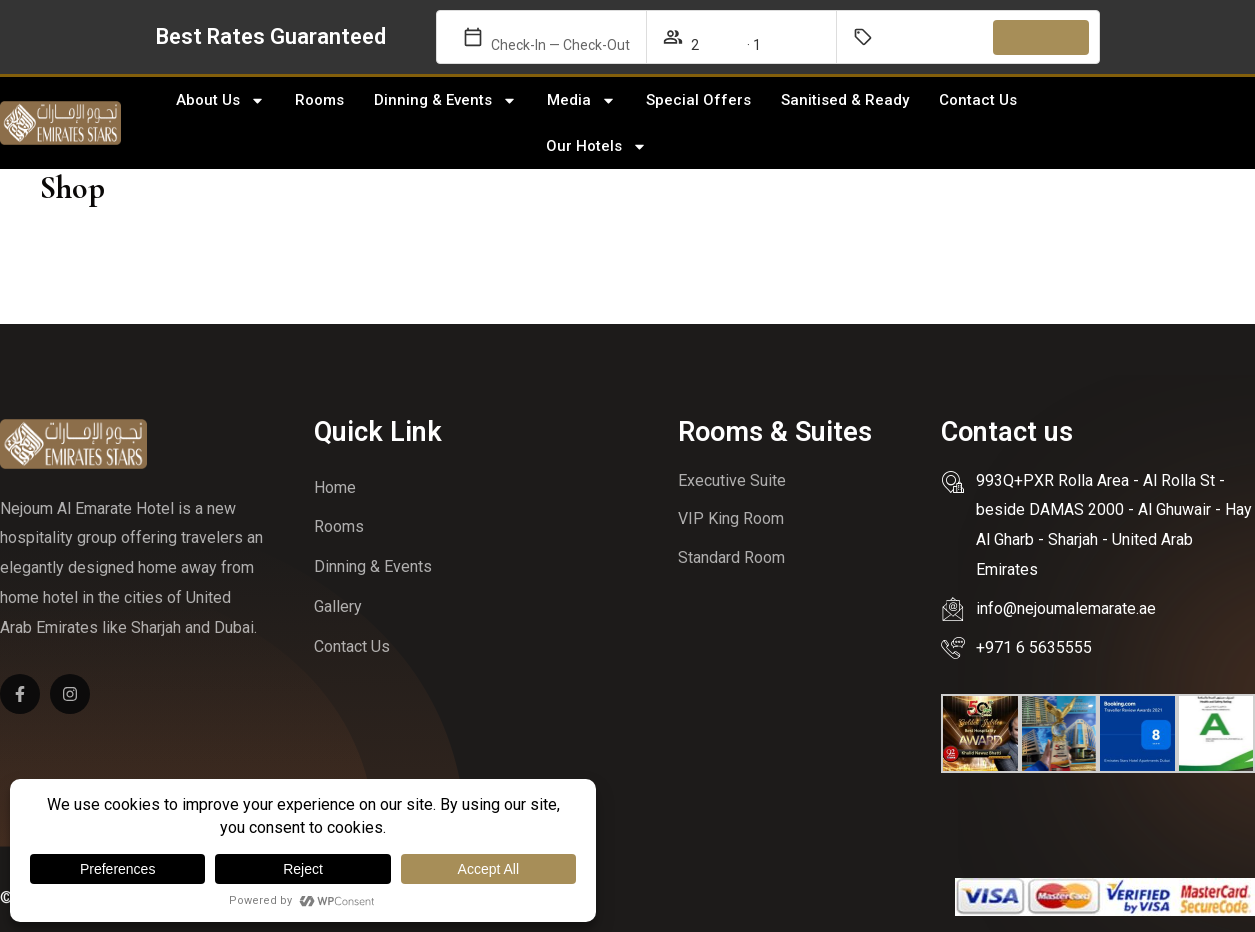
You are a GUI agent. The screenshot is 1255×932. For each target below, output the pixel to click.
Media (581, 100)
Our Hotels (596, 146)
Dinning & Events (445, 100)
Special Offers (698, 100)
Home (335, 487)
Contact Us (978, 100)
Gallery (338, 606)
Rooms (319, 100)
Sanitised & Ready (845, 100)
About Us (220, 100)
